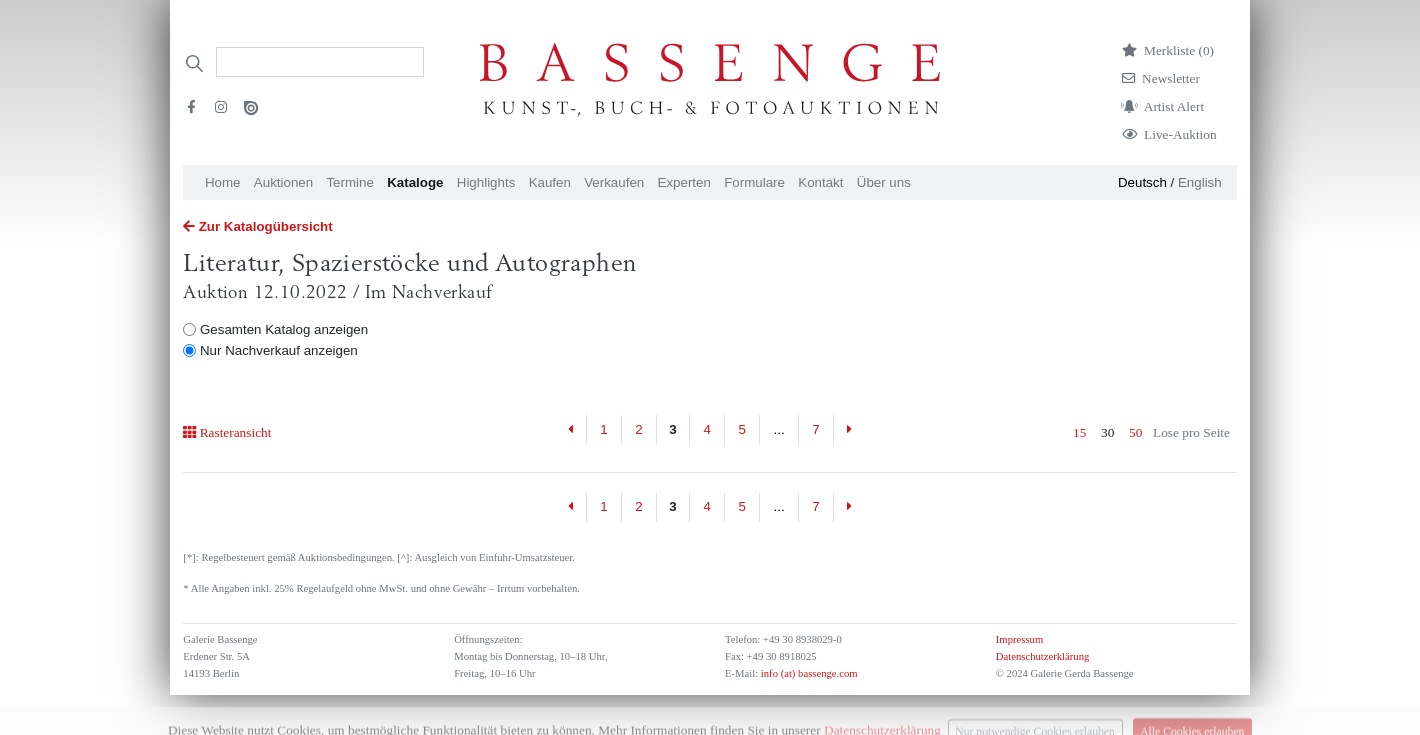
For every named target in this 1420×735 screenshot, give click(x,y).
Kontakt (820, 182)
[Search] (320, 62)
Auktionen (283, 182)
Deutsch (1142, 182)
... (779, 429)
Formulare (754, 182)
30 (1107, 432)
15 (1079, 432)
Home (223, 182)
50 (1135, 432)
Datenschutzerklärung (1043, 656)
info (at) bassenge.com (807, 673)
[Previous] (570, 430)
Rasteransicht (227, 432)
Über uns (884, 182)
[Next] (849, 430)
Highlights (486, 182)
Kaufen (550, 182)
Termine (349, 182)
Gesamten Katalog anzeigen (284, 329)
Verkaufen (614, 182)
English (1200, 182)
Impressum (1019, 639)
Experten (684, 182)
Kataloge (415, 182)
